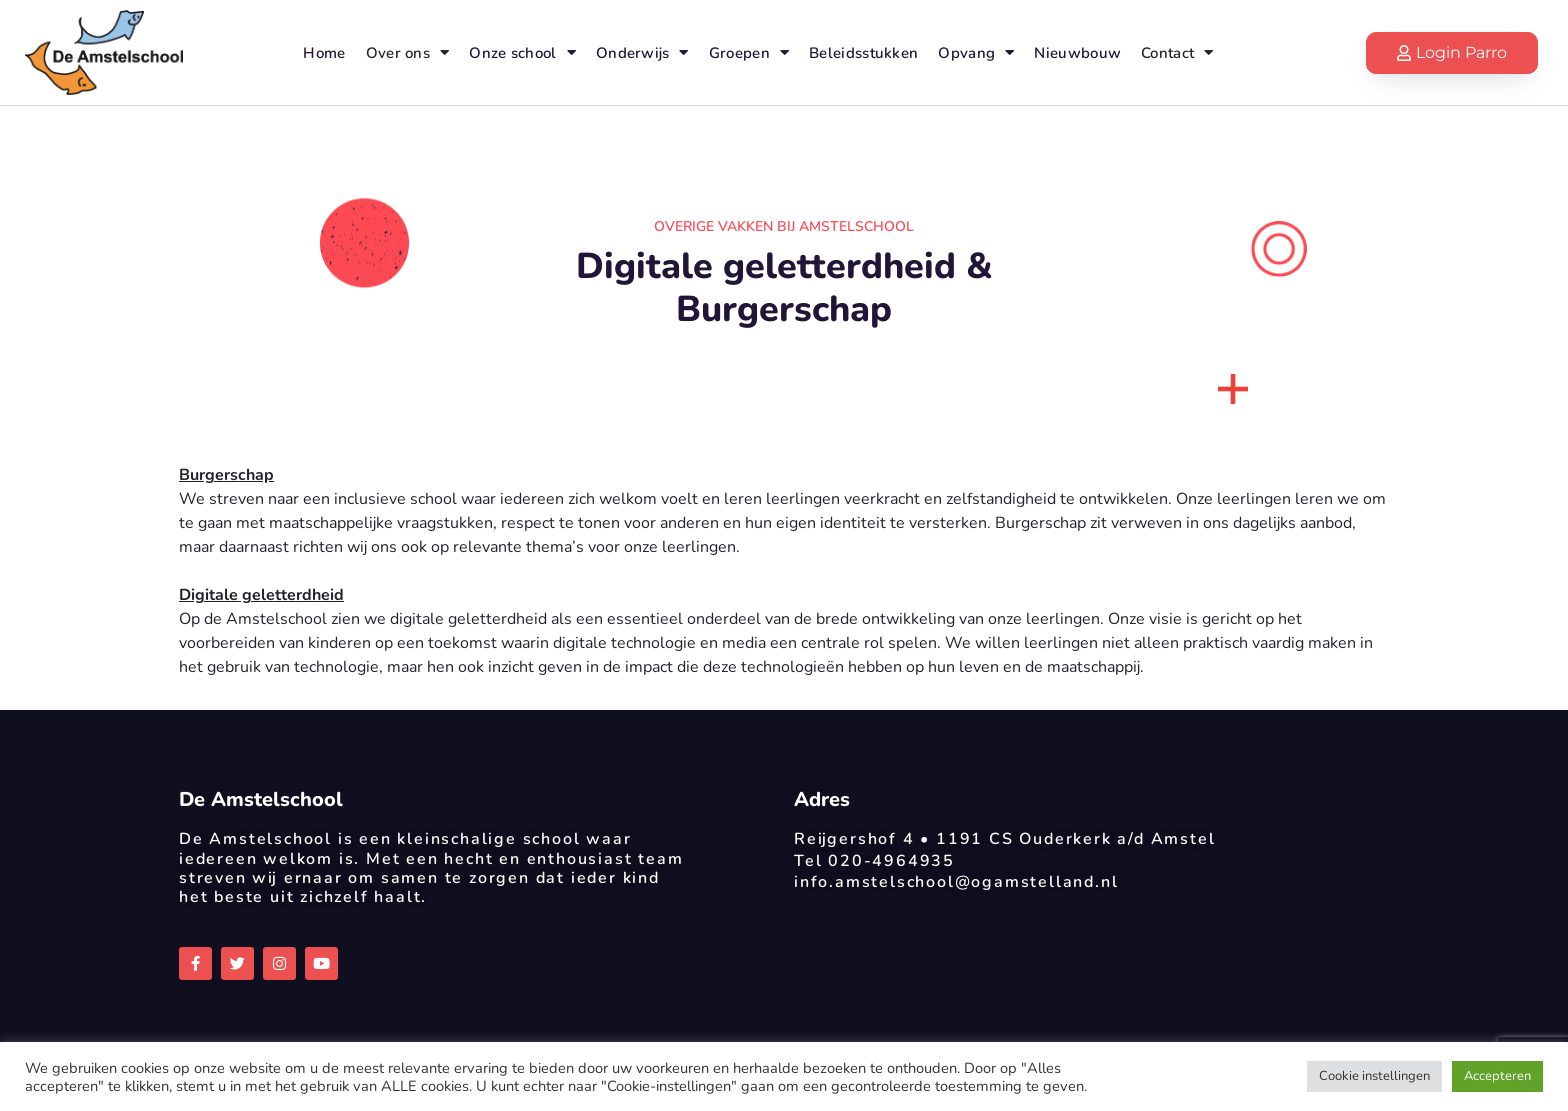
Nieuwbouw (1077, 53)
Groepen (749, 52)
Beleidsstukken (863, 53)
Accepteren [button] (1497, 1076)
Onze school (522, 52)
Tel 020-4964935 (874, 861)
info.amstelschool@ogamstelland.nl (956, 882)
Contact (1177, 52)
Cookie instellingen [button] (1374, 1076)
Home (324, 53)
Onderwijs (642, 52)
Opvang (976, 52)
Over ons (408, 52)
